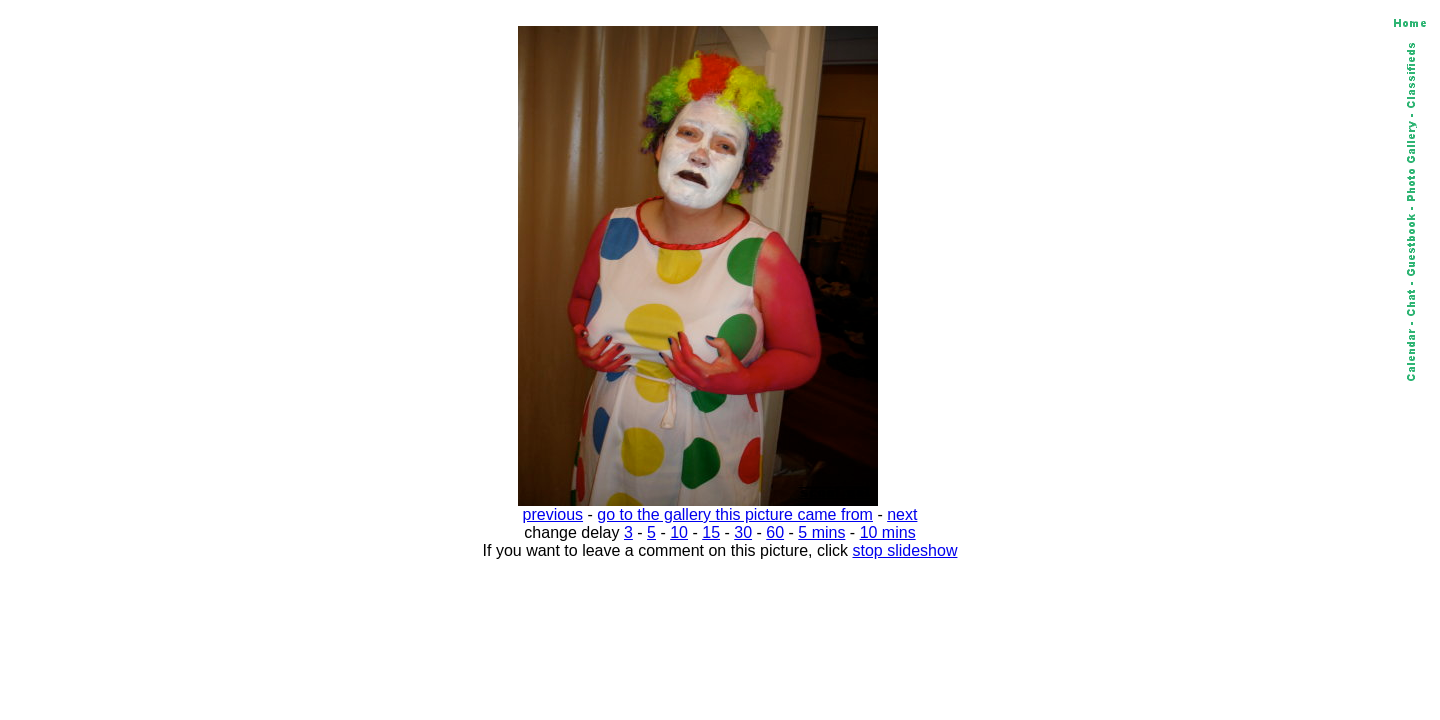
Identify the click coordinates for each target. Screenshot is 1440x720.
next (902, 514)
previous (553, 514)
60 (775, 532)
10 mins (888, 532)
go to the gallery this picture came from (735, 514)
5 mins (821, 532)
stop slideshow (905, 550)
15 (711, 532)
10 (679, 532)
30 (743, 532)
